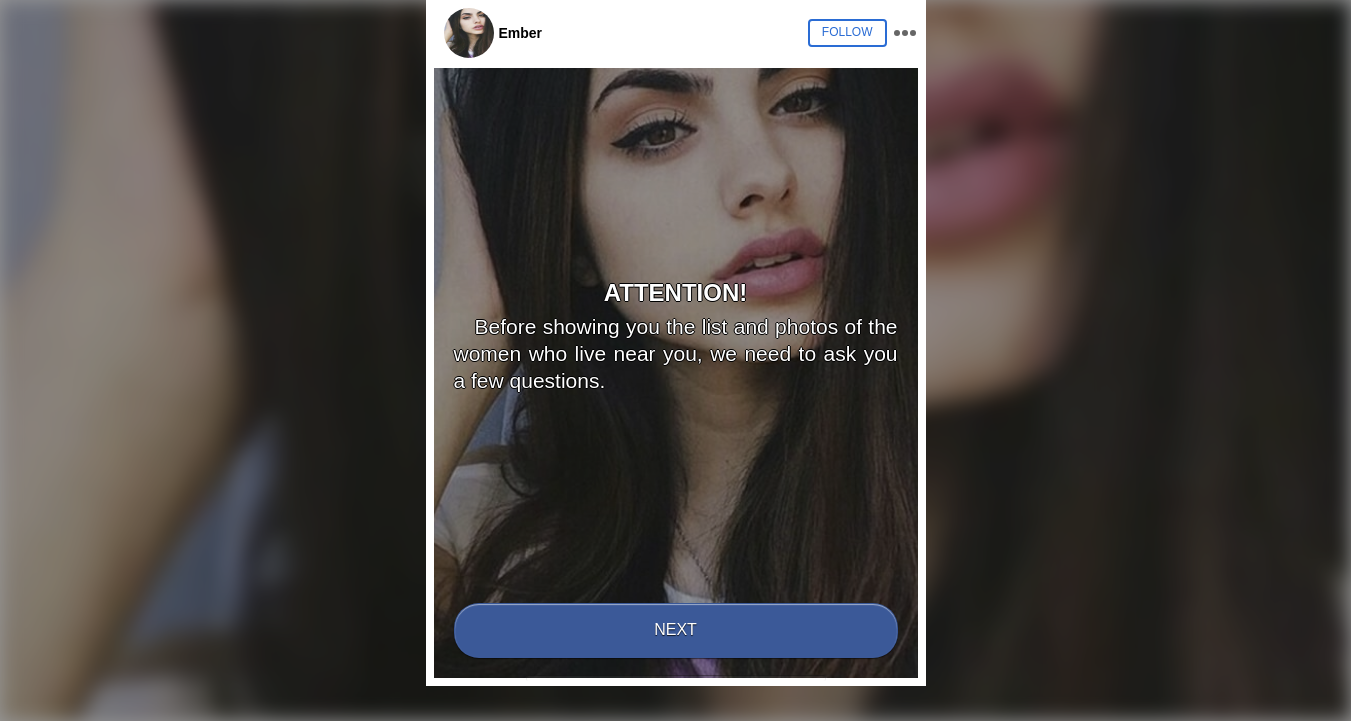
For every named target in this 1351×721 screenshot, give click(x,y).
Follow (847, 32)
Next (675, 629)
